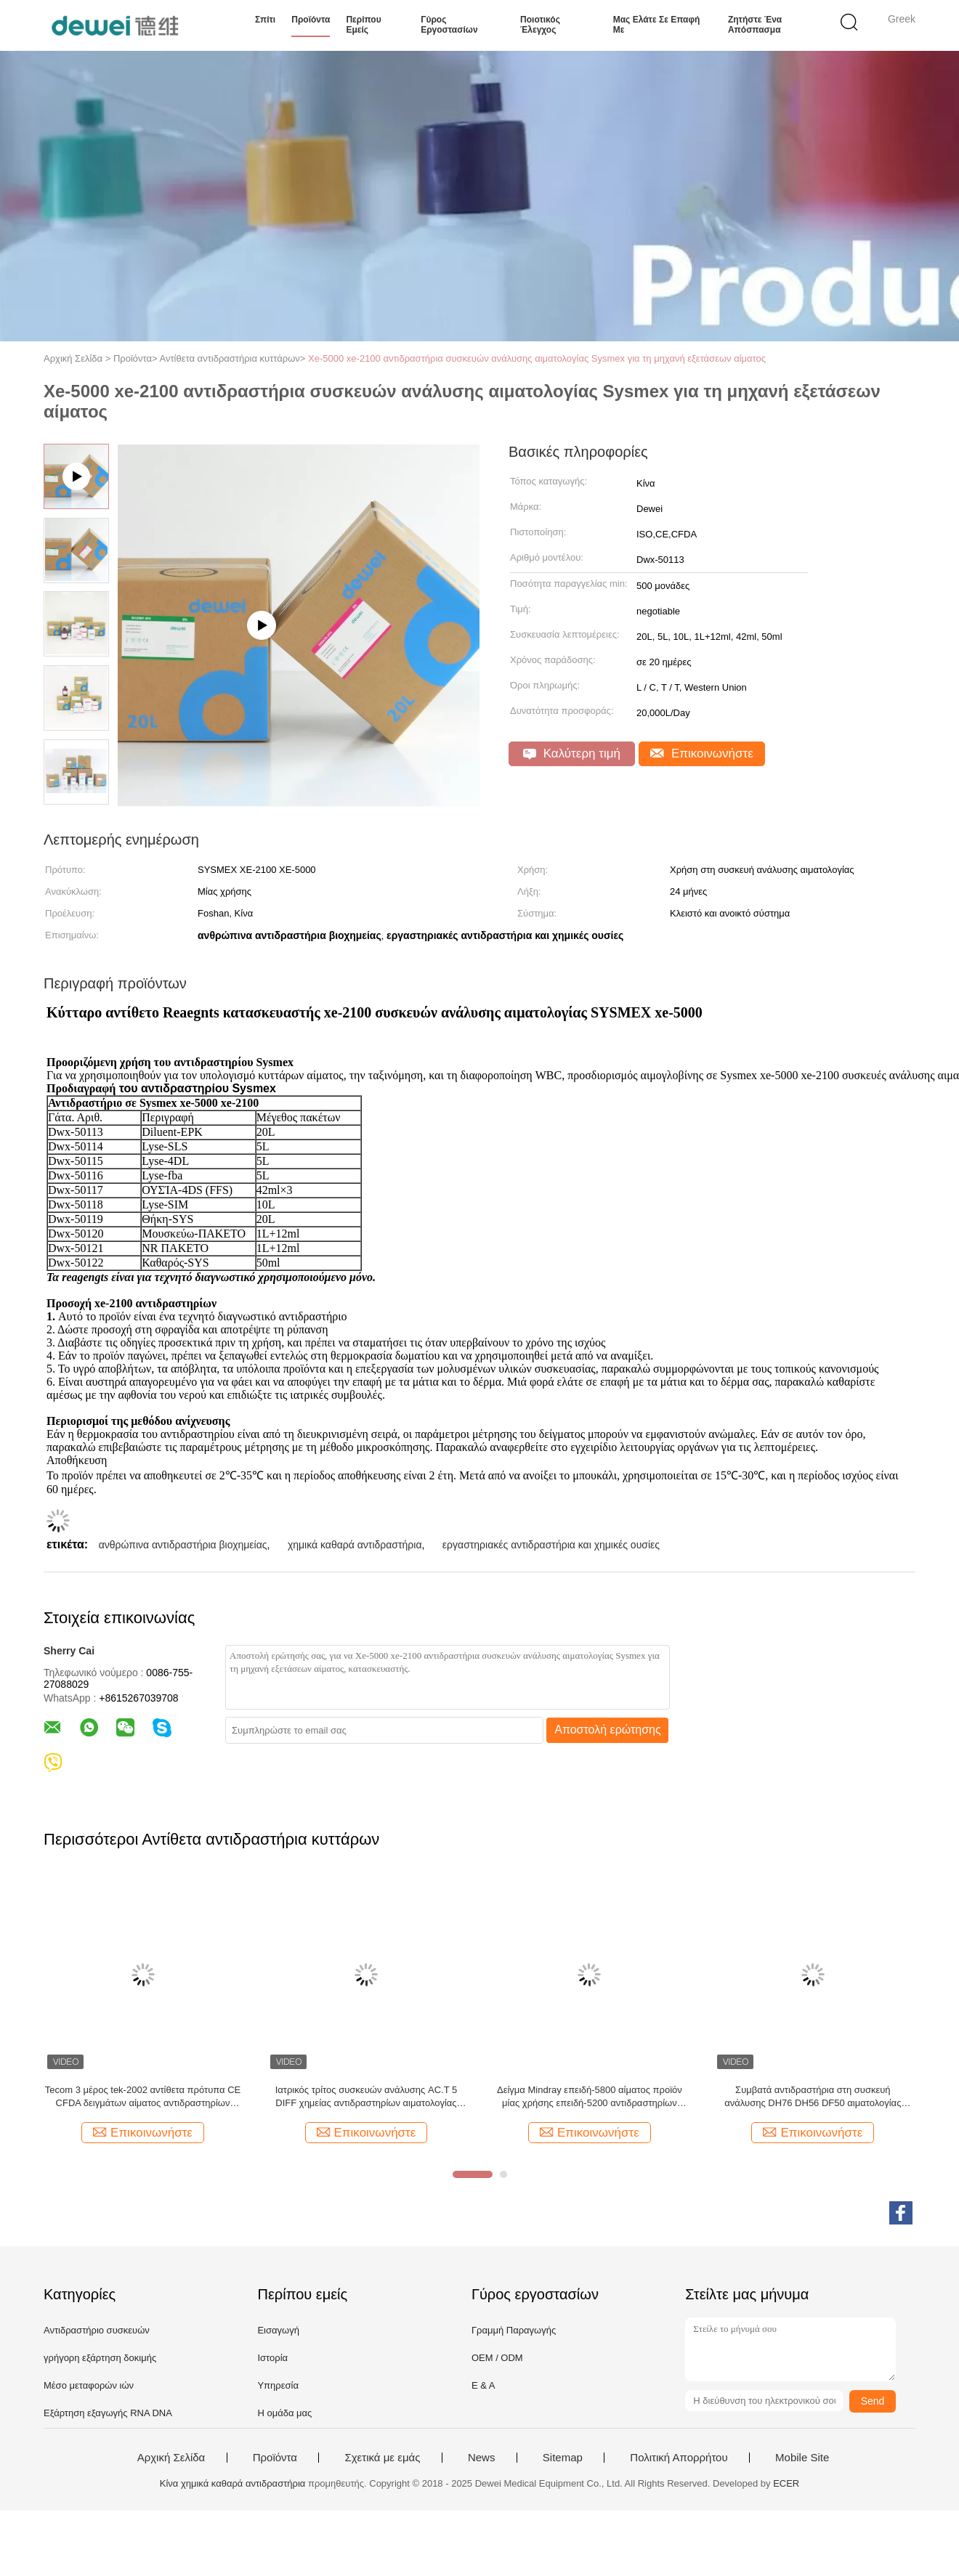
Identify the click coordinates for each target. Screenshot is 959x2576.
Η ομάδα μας (284, 2417)
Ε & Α (483, 2389)
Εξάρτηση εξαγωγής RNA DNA (108, 2417)
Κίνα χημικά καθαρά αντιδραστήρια (233, 2487)
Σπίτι (265, 20)
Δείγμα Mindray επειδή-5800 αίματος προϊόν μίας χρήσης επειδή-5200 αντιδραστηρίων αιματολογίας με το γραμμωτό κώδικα (589, 2101)
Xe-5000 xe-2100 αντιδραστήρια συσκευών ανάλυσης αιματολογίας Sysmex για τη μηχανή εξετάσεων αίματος (537, 358)
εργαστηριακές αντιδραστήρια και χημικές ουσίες (551, 1549)
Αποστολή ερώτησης (607, 1734)
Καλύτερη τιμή (571, 753)
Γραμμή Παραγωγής (514, 2334)
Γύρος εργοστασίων (449, 25)
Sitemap (563, 2462)
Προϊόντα (310, 20)
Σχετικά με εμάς (382, 2462)
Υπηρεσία (278, 2389)
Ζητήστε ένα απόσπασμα (755, 25)
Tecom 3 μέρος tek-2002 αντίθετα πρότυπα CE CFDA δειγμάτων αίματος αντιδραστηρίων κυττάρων (143, 2101)
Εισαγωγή (278, 2334)
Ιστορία (272, 2362)
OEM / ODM (497, 2362)
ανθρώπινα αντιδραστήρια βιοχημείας (183, 1549)
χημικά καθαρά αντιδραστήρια (355, 1549)
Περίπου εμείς (363, 25)
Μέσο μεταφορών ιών (89, 2389)
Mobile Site (802, 2462)
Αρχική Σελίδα (171, 2462)
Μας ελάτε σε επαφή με (656, 25)
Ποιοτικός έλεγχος (540, 25)
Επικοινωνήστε (701, 753)
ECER (786, 2487)
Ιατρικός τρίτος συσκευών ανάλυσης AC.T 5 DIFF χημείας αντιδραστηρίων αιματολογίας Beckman (366, 2101)
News (481, 2462)
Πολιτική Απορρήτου (678, 2462)
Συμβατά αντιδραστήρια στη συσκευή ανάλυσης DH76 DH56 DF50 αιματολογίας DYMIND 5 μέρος (812, 2101)
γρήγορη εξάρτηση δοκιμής (100, 2362)
